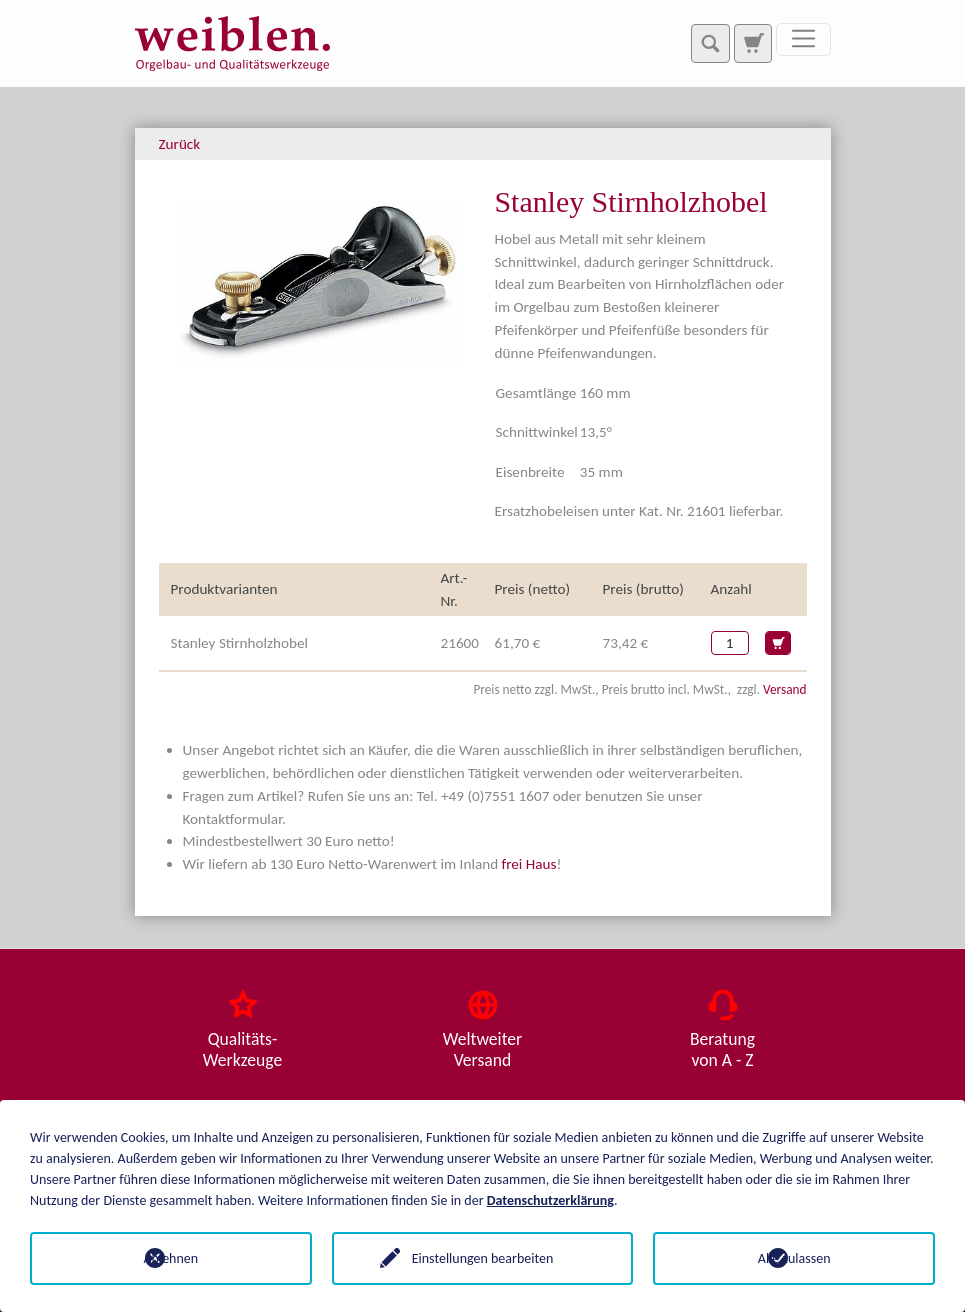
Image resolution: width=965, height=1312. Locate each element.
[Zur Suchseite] (753, 43)
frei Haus (529, 864)
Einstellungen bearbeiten (483, 1258)
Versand (784, 689)
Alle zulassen (794, 1258)
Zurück (180, 144)
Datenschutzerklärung (550, 1200)
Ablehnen (170, 1258)
